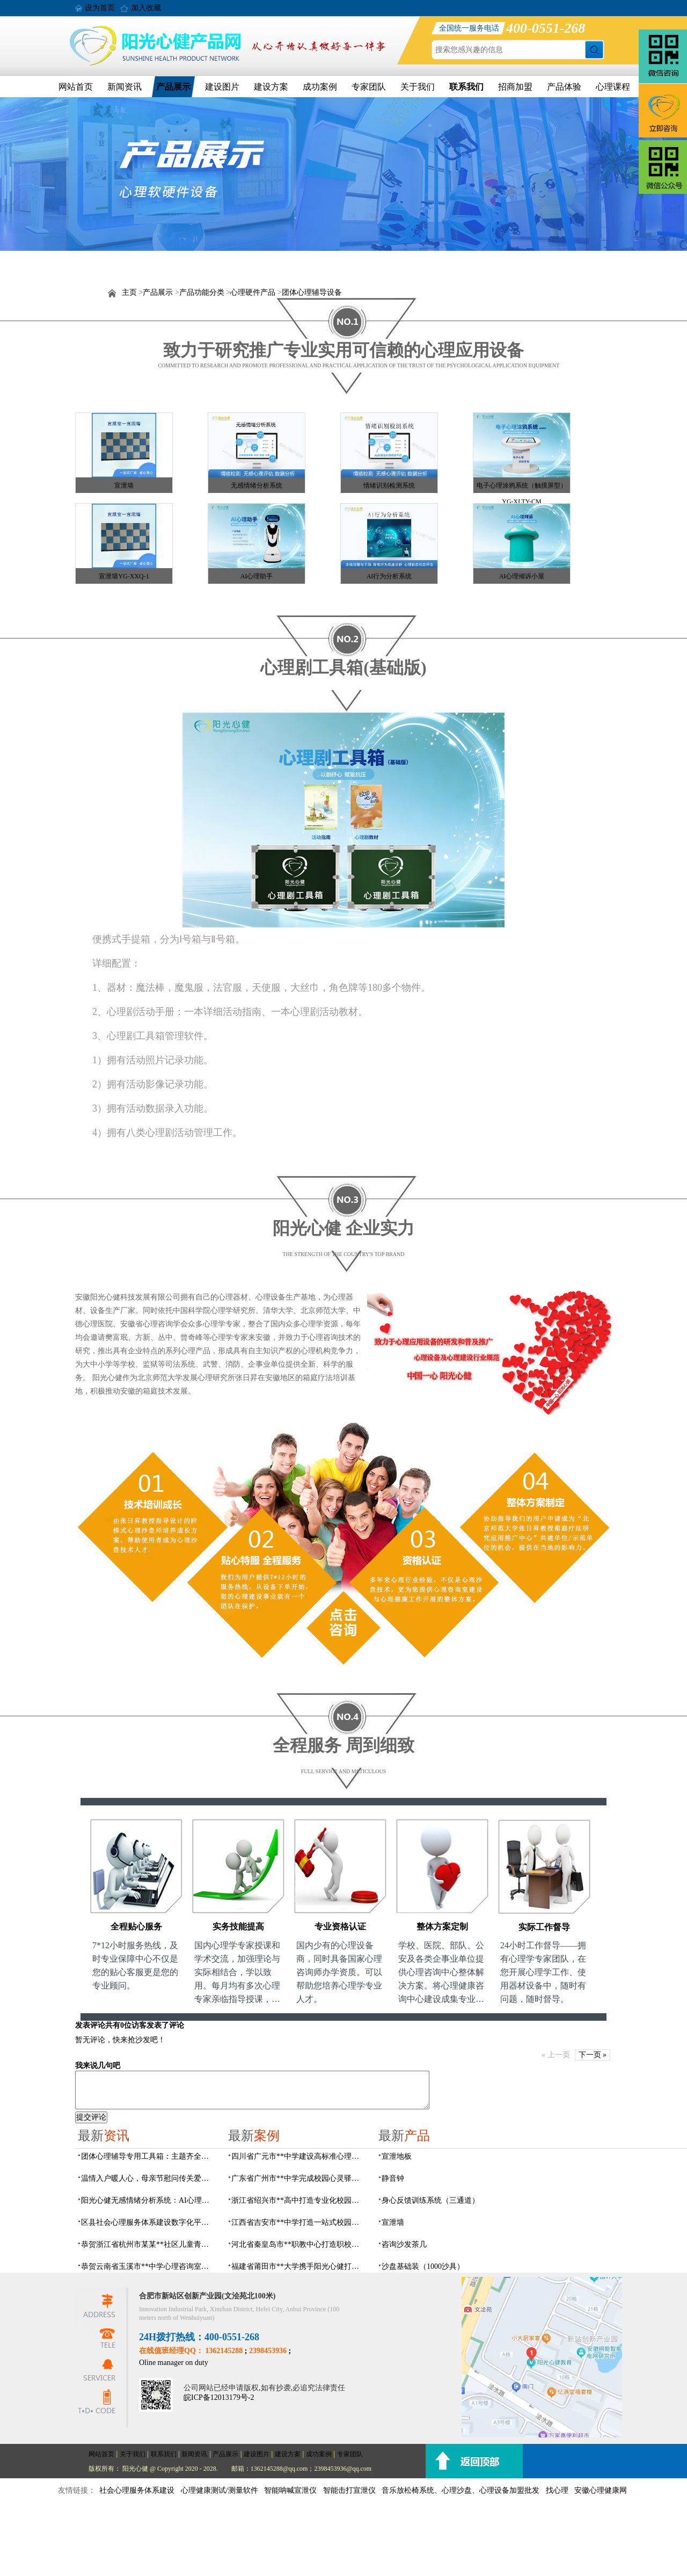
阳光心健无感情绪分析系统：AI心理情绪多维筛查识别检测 (148, 2200)
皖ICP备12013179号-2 (219, 2397)
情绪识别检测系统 (389, 485)
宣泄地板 (397, 2156)
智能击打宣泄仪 (349, 2490)
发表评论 (90, 2025)
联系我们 (466, 86)
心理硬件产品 (252, 292)
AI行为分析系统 (389, 576)
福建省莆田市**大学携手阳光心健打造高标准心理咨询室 (298, 2266)
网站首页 (76, 86)
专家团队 (369, 86)
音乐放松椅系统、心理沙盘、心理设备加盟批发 (460, 2490)
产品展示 (173, 86)
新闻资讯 (124, 86)
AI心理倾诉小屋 (522, 576)
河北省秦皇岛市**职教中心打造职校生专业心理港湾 (298, 2244)
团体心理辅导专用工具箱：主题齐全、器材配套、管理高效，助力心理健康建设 (148, 2156)
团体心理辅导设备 (312, 292)
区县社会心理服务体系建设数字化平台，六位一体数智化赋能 (148, 2222)
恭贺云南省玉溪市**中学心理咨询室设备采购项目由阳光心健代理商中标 (148, 2266)
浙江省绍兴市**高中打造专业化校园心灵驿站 (298, 2200)
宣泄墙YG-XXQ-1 (124, 576)
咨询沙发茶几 (404, 2244)
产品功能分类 (201, 292)
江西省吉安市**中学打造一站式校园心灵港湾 (298, 2222)
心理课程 (613, 86)
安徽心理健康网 (600, 2490)
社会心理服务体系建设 (136, 2490)
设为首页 (100, 8)
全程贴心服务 (136, 1926)
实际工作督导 (544, 1927)
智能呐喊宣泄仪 (290, 2490)
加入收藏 (146, 8)
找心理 (557, 2490)
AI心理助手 (256, 576)
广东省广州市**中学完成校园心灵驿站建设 (298, 2178)
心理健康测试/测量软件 (219, 2490)
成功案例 (320, 86)
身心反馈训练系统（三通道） (430, 2200)
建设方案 (271, 86)
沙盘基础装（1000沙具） (423, 2266)
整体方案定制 (442, 1926)
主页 (129, 292)
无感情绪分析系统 (256, 485)
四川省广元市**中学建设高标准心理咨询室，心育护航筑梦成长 (298, 2156)
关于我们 (417, 86)
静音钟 (393, 2178)
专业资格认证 (340, 1926)
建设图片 (222, 86)
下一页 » (593, 2055)
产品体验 (564, 86)
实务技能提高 (238, 1926)
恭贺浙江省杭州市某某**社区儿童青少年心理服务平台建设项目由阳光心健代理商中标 (148, 2244)
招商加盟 (515, 86)
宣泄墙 (124, 485)
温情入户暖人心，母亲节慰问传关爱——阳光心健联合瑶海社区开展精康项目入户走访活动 (148, 2178)
